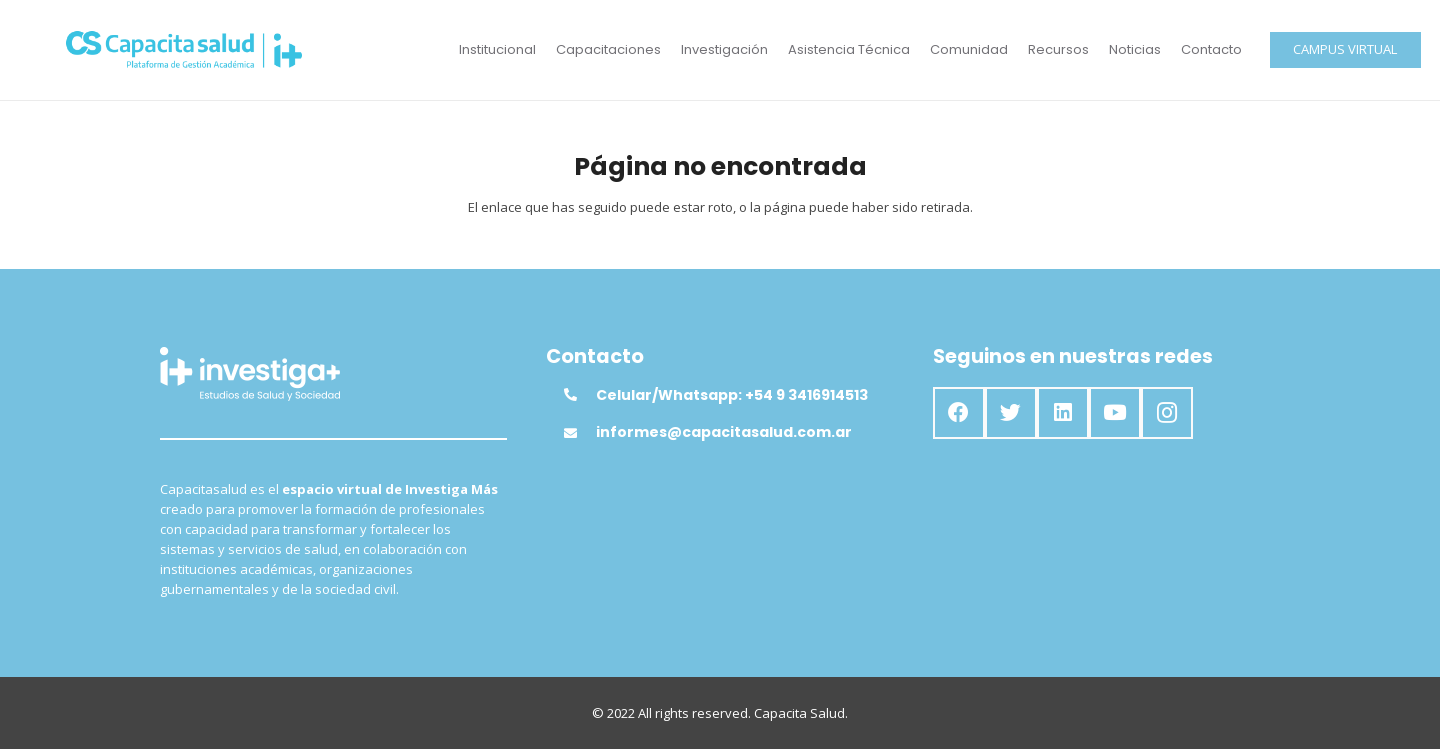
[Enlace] (184, 50)
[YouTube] (1115, 413)
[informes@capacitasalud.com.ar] (580, 433)
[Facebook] (959, 413)
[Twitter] (1011, 413)
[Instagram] (1167, 413)
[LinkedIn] (1063, 413)
